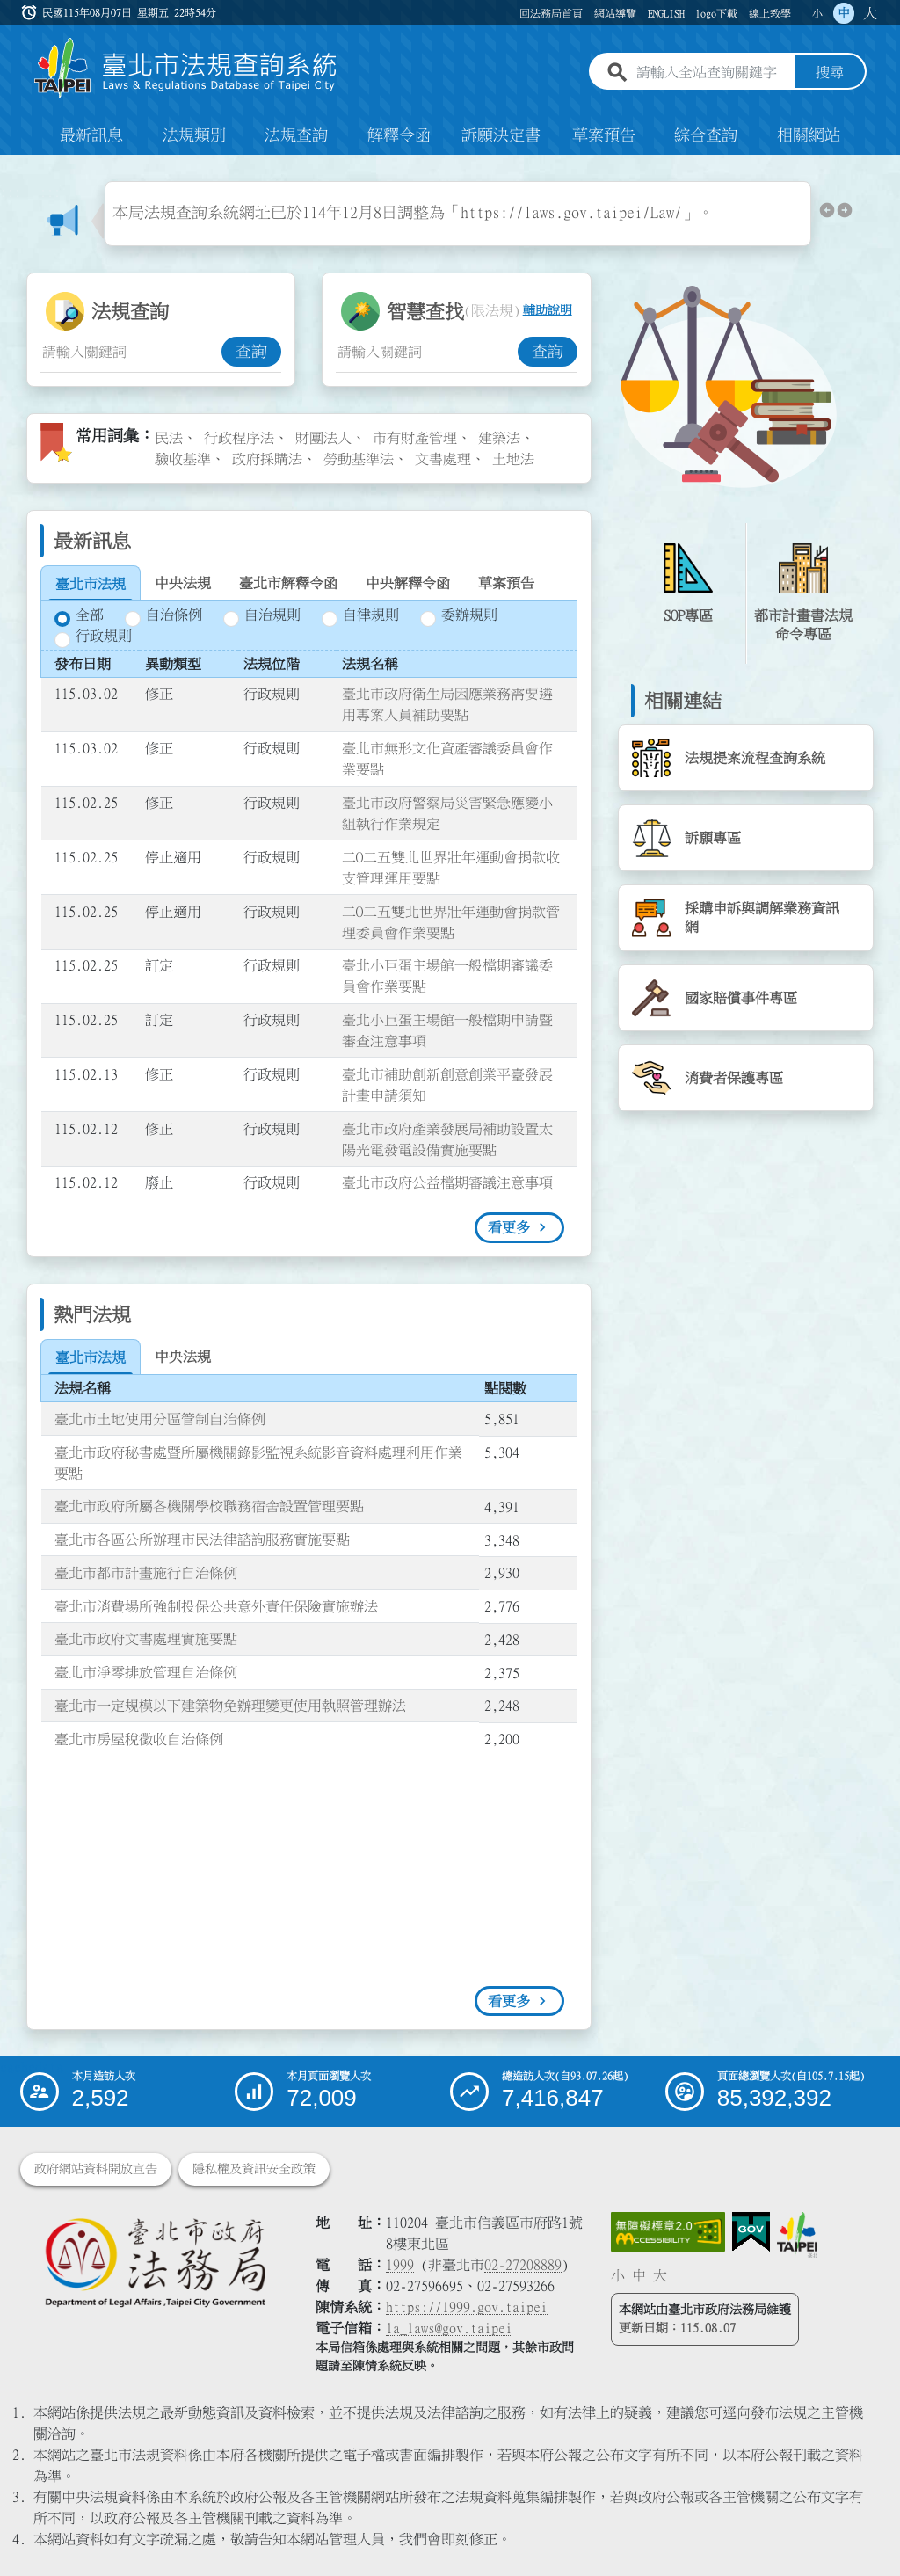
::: (10, 192)
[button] (827, 214)
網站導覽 (615, 13)
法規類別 (194, 135)
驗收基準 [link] (183, 459)
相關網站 (808, 135)
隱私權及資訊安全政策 (254, 2169)
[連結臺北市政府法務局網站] (154, 2261)
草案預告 (603, 135)
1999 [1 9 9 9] (400, 2265)
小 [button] (817, 13)
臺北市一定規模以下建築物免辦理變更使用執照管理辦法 (230, 1706)
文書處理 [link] (443, 459)
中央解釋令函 (408, 583)
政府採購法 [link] (267, 459)
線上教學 (770, 13)
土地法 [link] (513, 459)
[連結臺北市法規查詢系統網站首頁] (186, 68)
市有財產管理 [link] (415, 438)
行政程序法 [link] (239, 438)
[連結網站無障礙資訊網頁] (668, 2232)
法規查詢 (296, 135)
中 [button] (844, 13)
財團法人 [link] (323, 438)
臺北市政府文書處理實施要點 (145, 1640)
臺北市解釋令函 (288, 583)
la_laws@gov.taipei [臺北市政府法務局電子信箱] (449, 2328)
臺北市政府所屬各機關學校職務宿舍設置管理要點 (209, 1506)
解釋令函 (399, 135)
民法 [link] (169, 438)
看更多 (509, 1227)
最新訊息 (91, 135)
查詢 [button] (251, 352)
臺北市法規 (90, 584)
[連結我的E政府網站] (751, 2232)
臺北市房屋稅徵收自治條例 (138, 1739)
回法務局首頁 (551, 13)
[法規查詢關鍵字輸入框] (130, 351)
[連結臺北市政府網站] (797, 2235)
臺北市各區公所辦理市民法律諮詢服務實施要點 (202, 1539)
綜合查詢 (705, 135)
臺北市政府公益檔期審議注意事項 (447, 1183)
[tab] (90, 583)
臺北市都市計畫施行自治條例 (145, 1573)
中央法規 (183, 583)
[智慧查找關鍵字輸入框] (426, 351)
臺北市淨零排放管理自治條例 (145, 1672)
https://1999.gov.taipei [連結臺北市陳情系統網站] (467, 2307)
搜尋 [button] (830, 73)
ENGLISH (666, 13)
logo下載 (716, 13)
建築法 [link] (499, 438)
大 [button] (870, 13)
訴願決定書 (501, 135)
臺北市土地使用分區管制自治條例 (159, 1419)
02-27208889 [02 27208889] (523, 2265)
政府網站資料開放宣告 (95, 2169)
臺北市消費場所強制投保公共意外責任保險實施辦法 (216, 1606)
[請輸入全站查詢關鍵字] (712, 73)
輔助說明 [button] (547, 311)
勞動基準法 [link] (358, 459)
